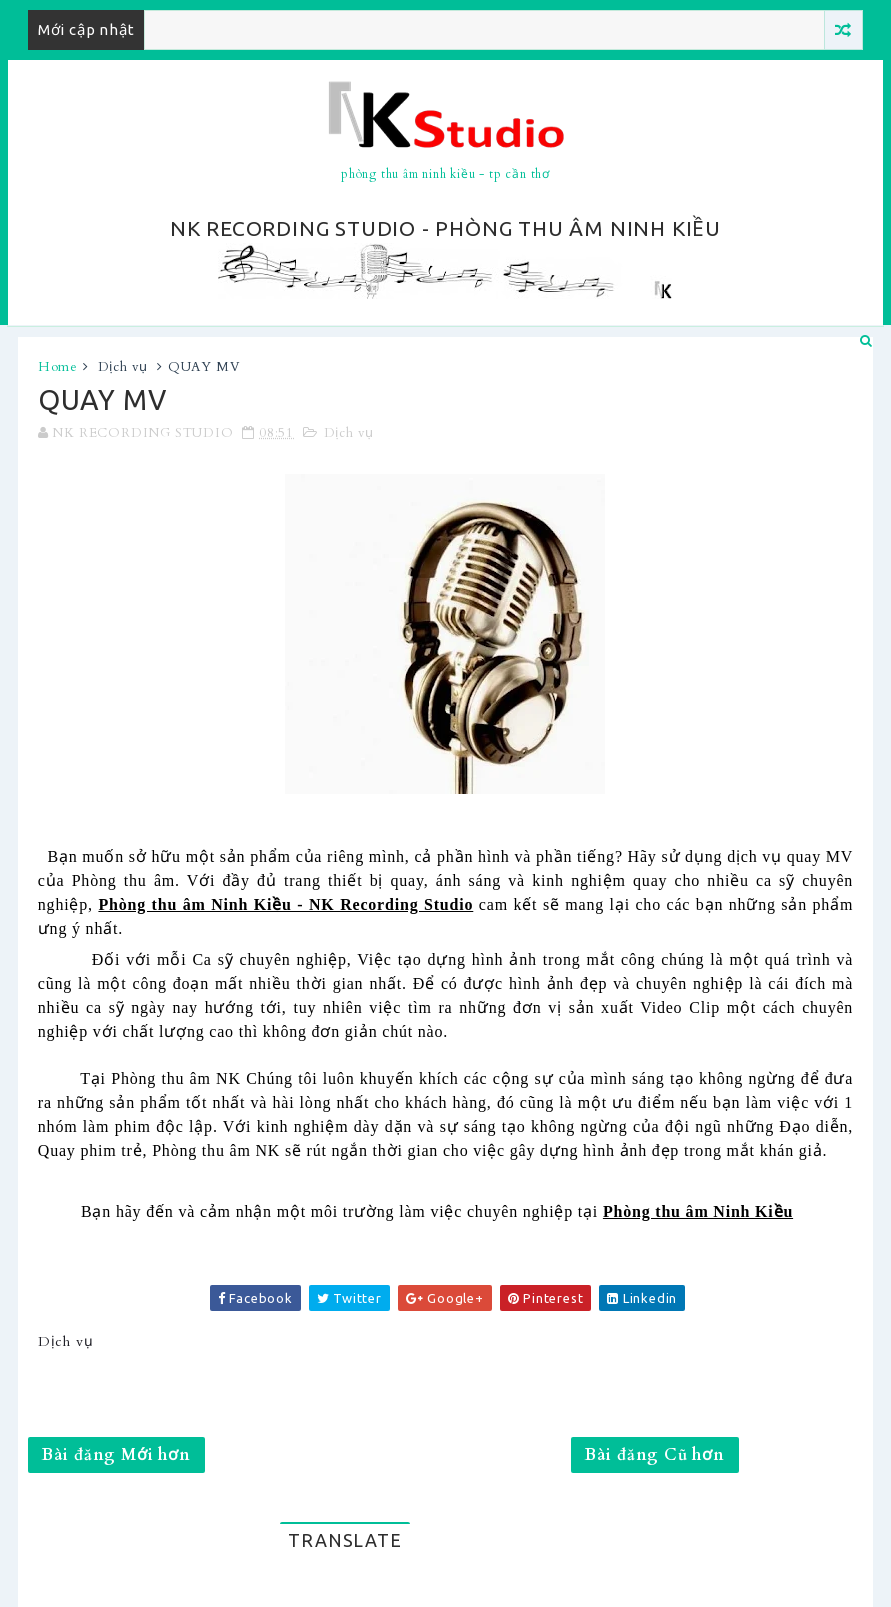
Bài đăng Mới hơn (116, 1455)
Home (58, 367)
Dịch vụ (123, 367)
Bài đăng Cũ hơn (655, 1455)
